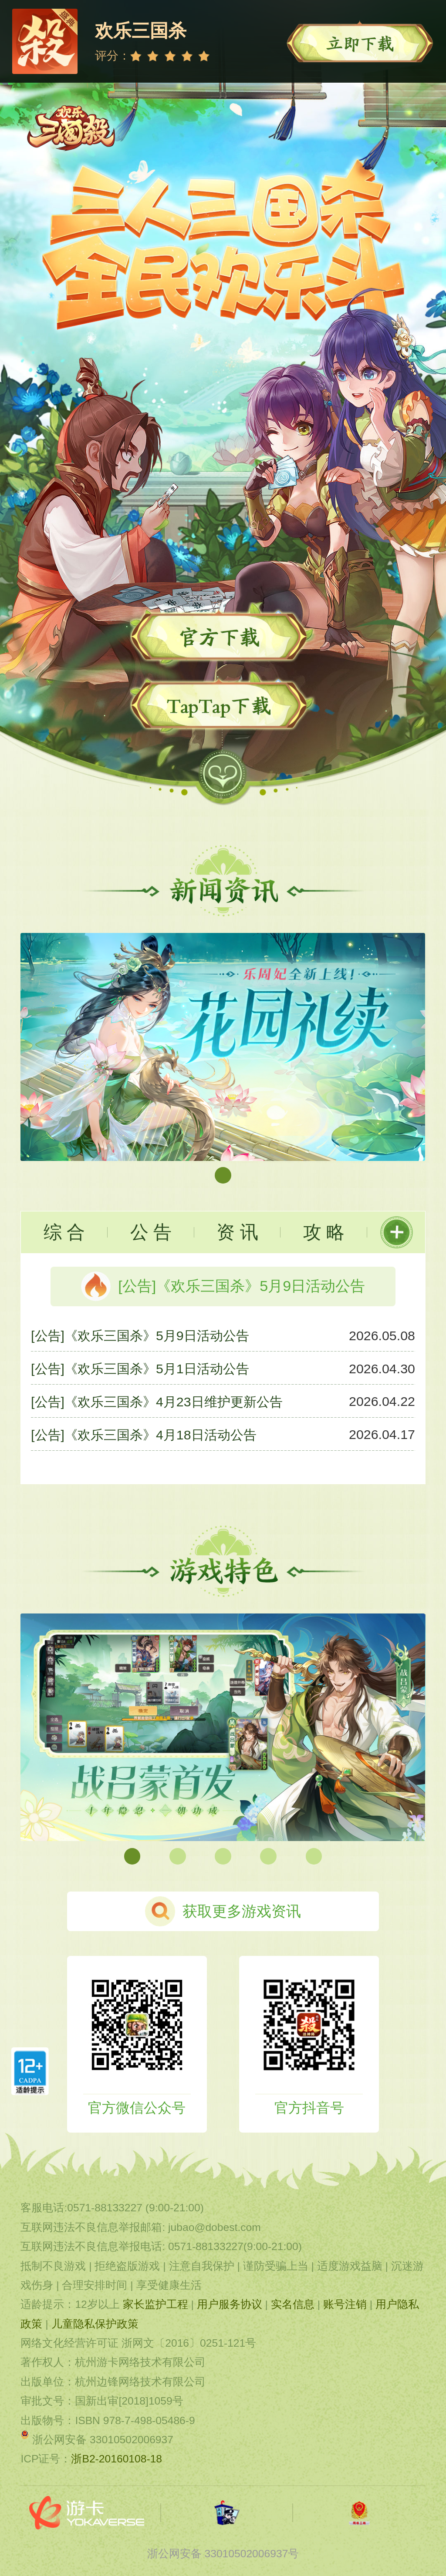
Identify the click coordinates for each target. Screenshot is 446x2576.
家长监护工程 (155, 2304)
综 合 (64, 1232)
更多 (396, 1232)
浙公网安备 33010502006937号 (223, 2553)
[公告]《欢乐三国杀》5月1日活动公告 (140, 1369)
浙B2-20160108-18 (116, 2459)
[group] (222, 1059)
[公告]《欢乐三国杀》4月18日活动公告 (143, 1435)
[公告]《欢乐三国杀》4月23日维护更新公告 (156, 1402)
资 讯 (237, 1232)
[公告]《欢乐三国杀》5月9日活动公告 (223, 1286)
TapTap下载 (223, 714)
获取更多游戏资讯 (223, 1911)
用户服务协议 (229, 2304)
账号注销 (345, 2304)
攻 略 (324, 1232)
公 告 (151, 1232)
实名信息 (292, 2304)
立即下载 (359, 41)
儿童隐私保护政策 (95, 2324)
